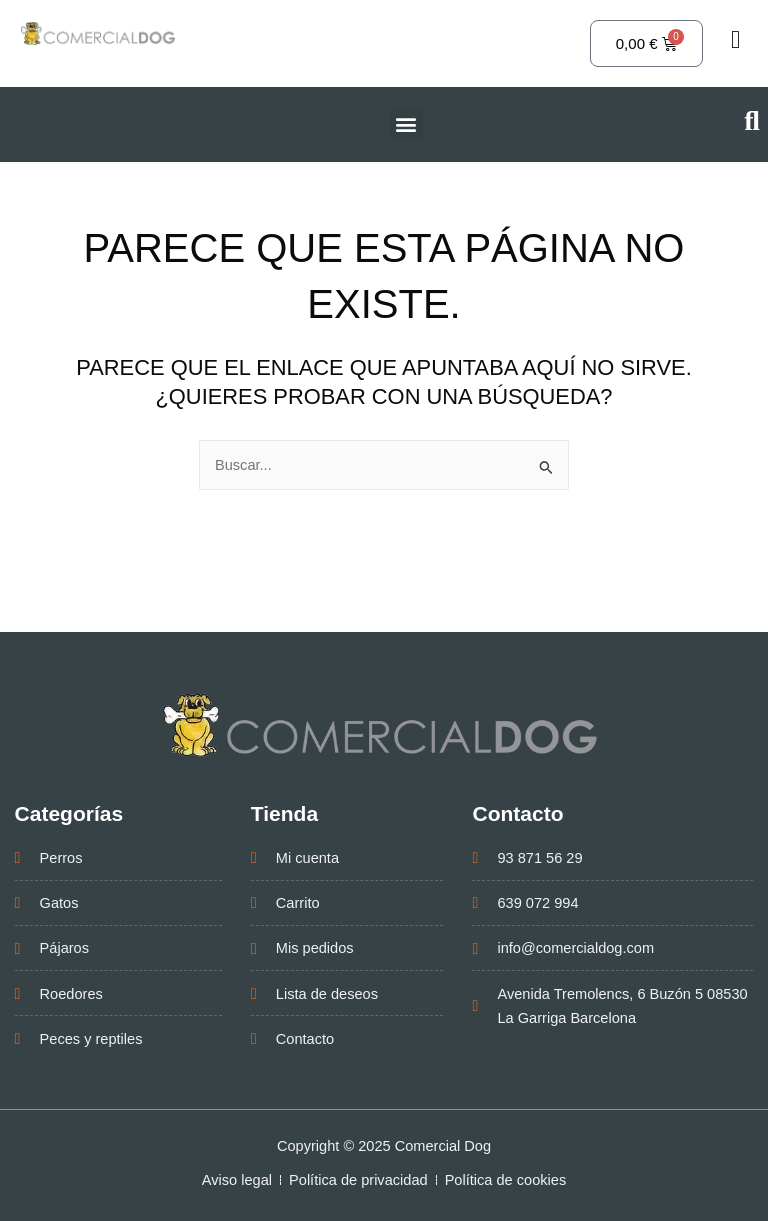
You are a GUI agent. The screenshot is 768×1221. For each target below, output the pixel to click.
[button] (406, 123)
